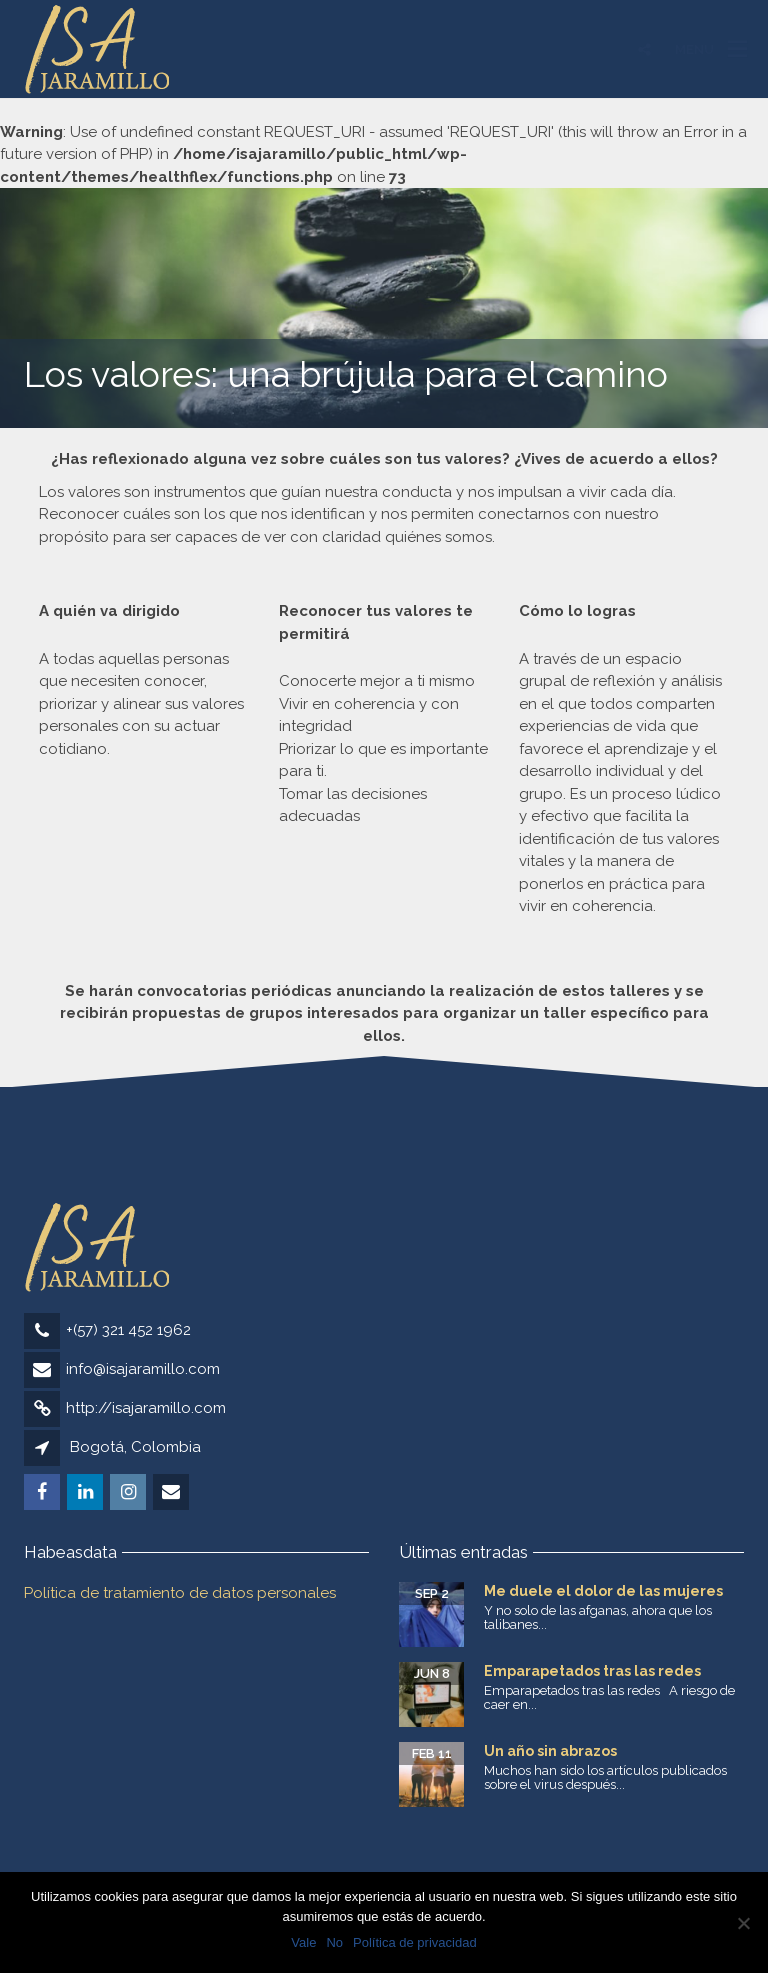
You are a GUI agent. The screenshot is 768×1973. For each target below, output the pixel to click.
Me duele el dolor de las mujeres (603, 1591)
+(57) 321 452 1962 (128, 1330)
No (334, 1942)
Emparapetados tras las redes (592, 1671)
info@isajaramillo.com (143, 1369)
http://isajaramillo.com (146, 1408)
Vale (303, 1942)
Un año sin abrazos (550, 1751)
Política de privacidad (415, 1942)
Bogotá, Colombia (135, 1447)
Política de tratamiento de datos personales (180, 1593)
